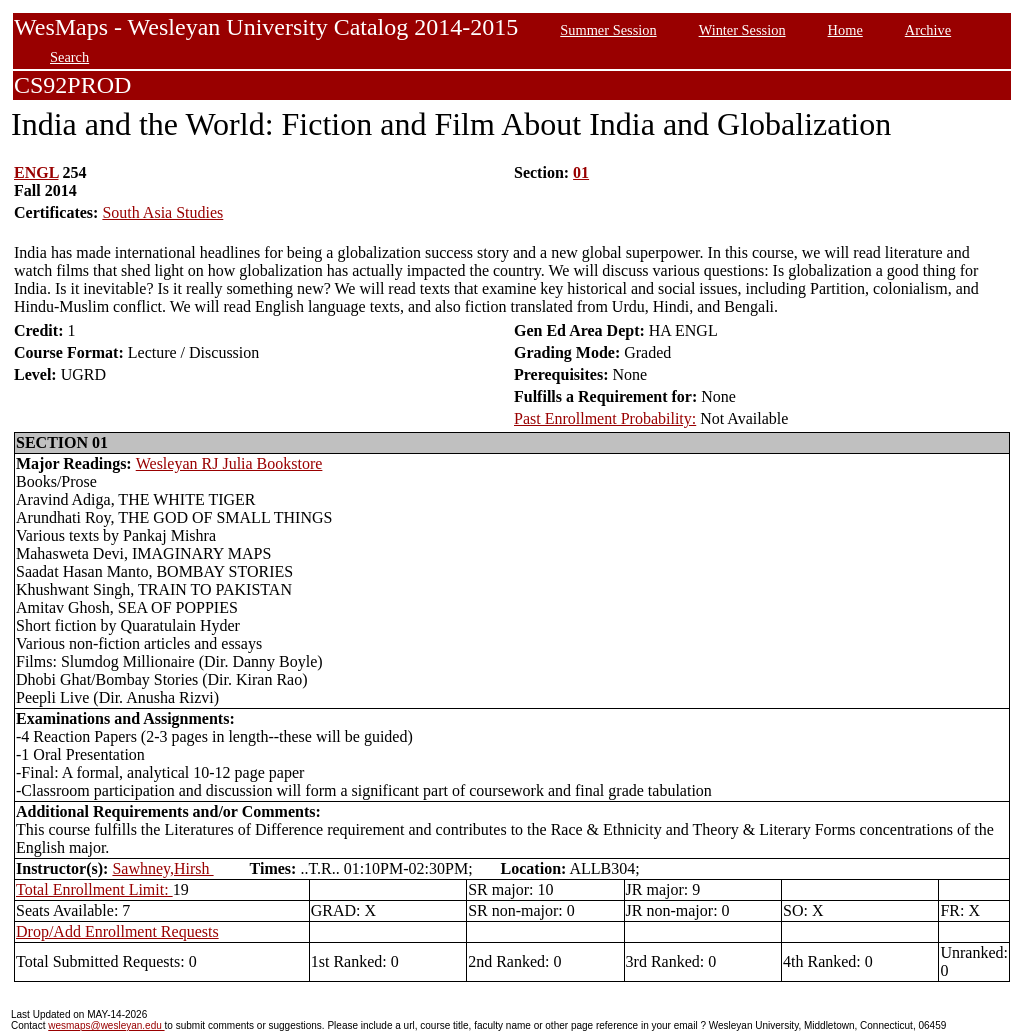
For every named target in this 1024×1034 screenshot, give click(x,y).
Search (69, 57)
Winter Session (742, 30)
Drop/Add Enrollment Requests (117, 931)
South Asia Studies (162, 212)
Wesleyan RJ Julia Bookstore (229, 463)
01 (581, 172)
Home (845, 30)
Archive (928, 30)
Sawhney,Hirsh (162, 868)
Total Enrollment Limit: (94, 889)
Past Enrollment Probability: (605, 418)
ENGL (36, 172)
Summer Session (608, 30)
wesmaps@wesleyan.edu (106, 1025)
